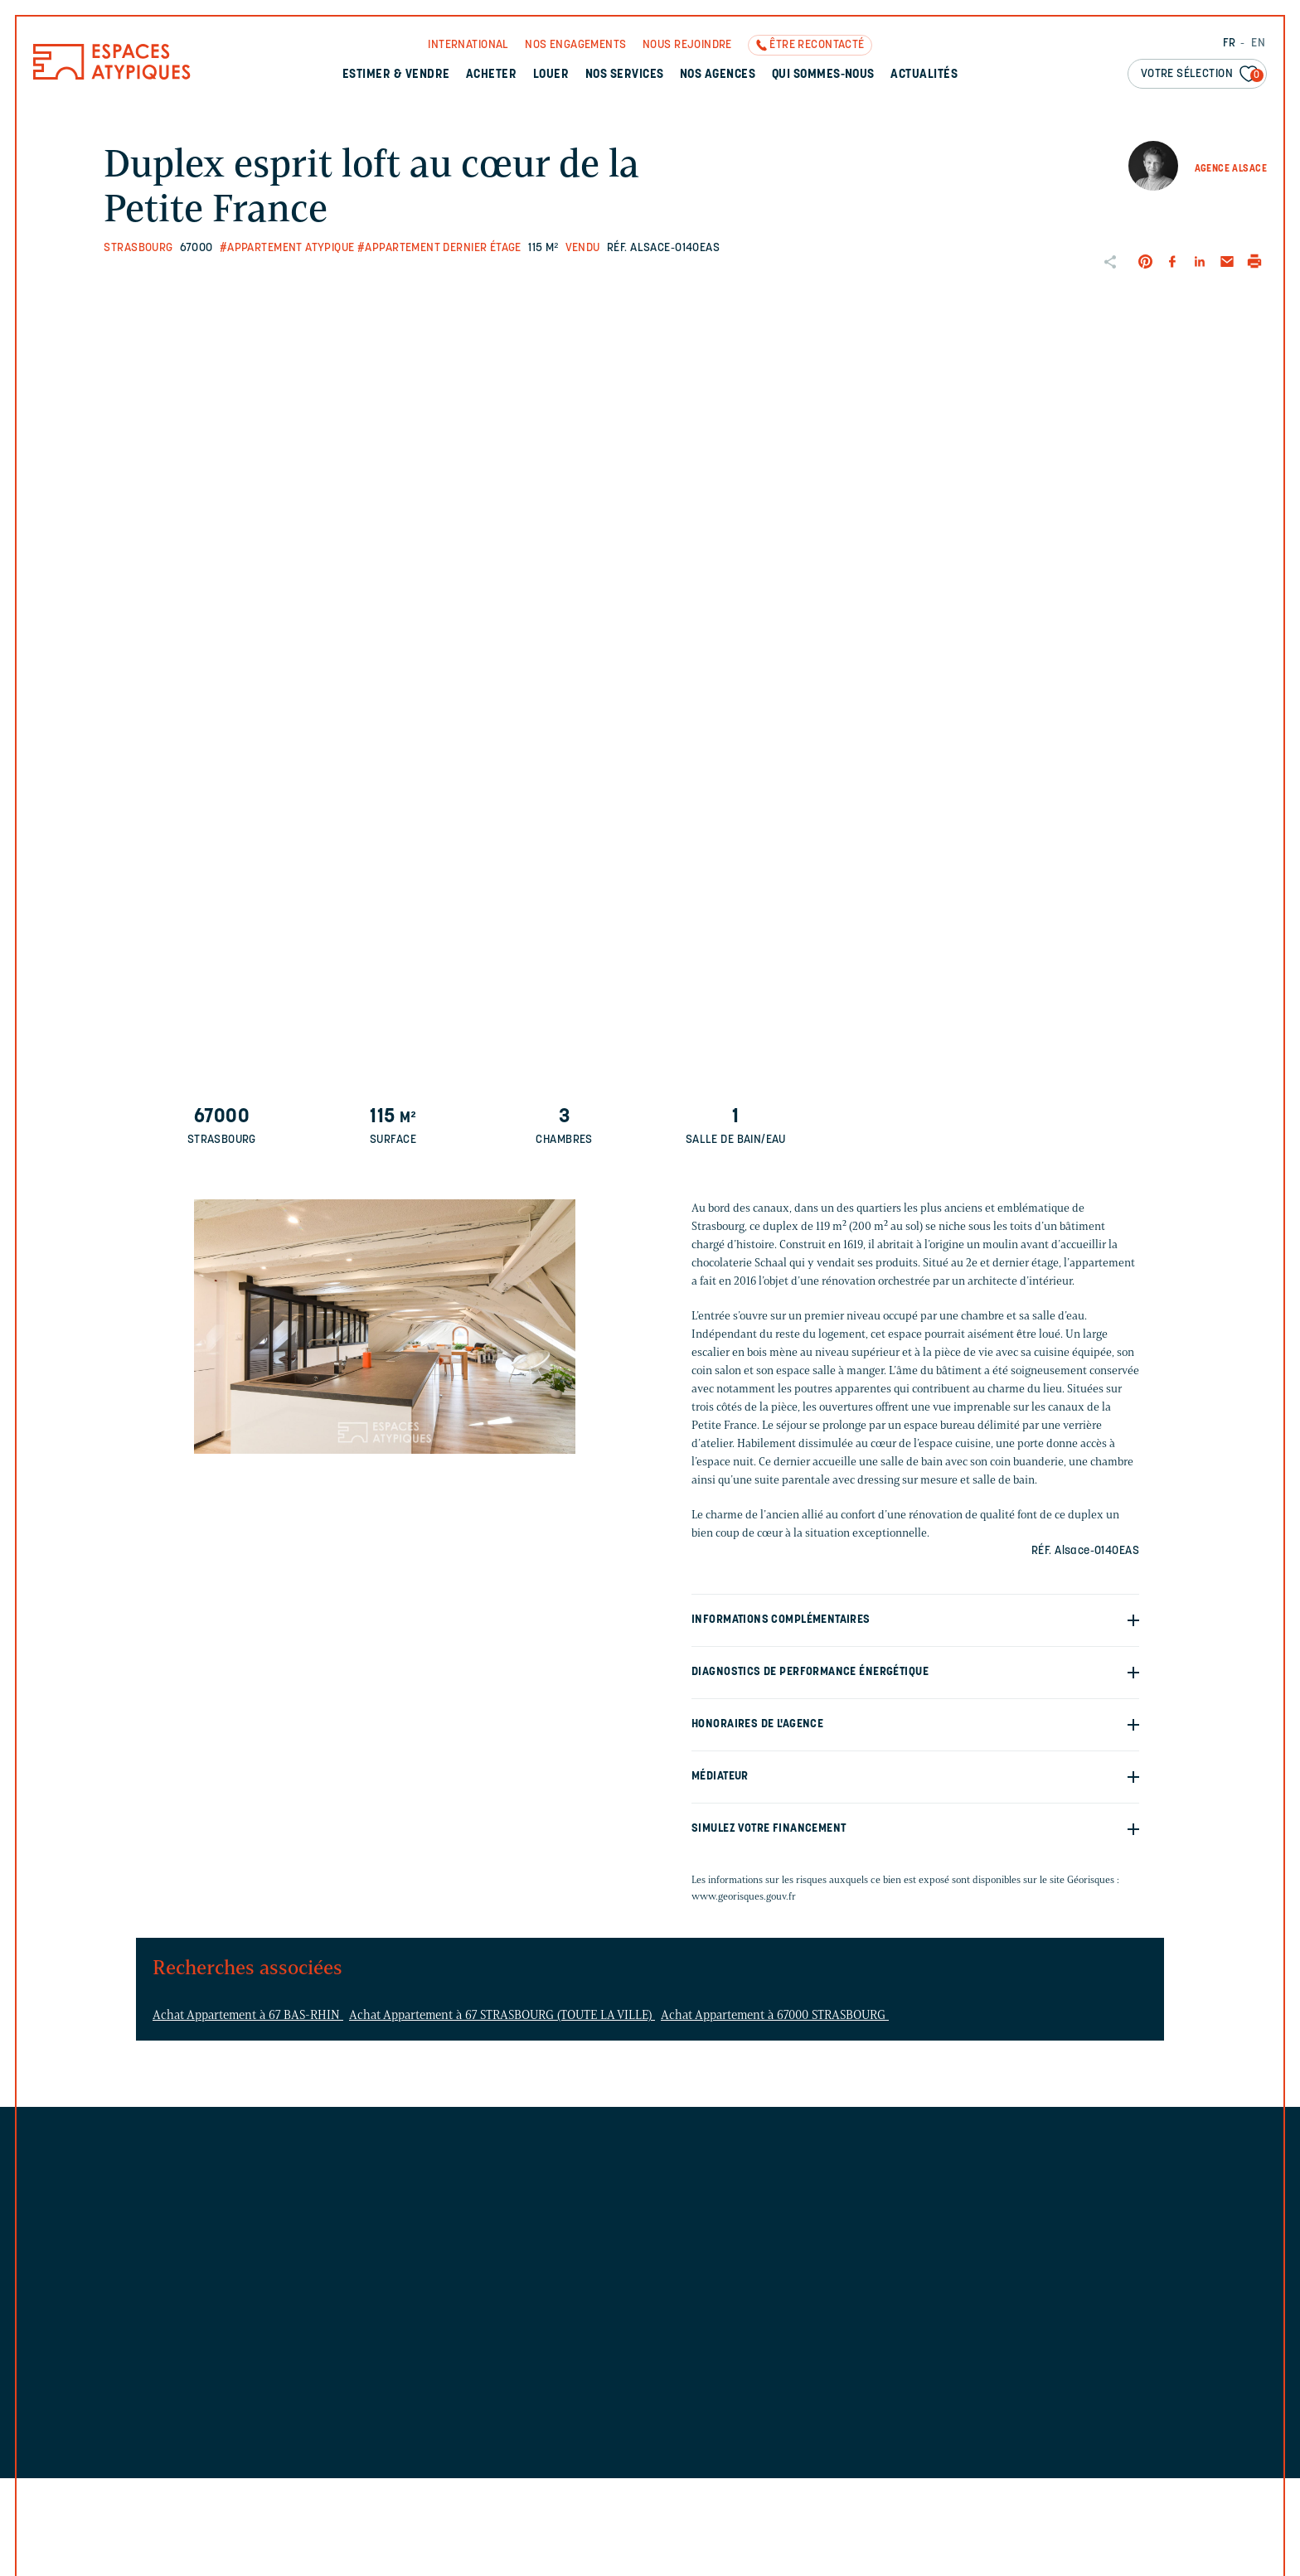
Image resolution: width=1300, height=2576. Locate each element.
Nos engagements (575, 45)
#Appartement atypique (287, 248)
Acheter (491, 75)
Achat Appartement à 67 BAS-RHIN (248, 2014)
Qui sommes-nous (823, 75)
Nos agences (717, 75)
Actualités (924, 75)
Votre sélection (1202, 75)
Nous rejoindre (687, 45)
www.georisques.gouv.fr (743, 1896)
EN (1258, 43)
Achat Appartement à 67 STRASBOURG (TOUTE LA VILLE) (502, 2014)
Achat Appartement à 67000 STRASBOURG (775, 2014)
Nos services (624, 75)
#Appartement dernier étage (439, 248)
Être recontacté (816, 45)
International (468, 45)
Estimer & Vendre (396, 75)
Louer (551, 75)
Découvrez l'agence (796, 2240)
